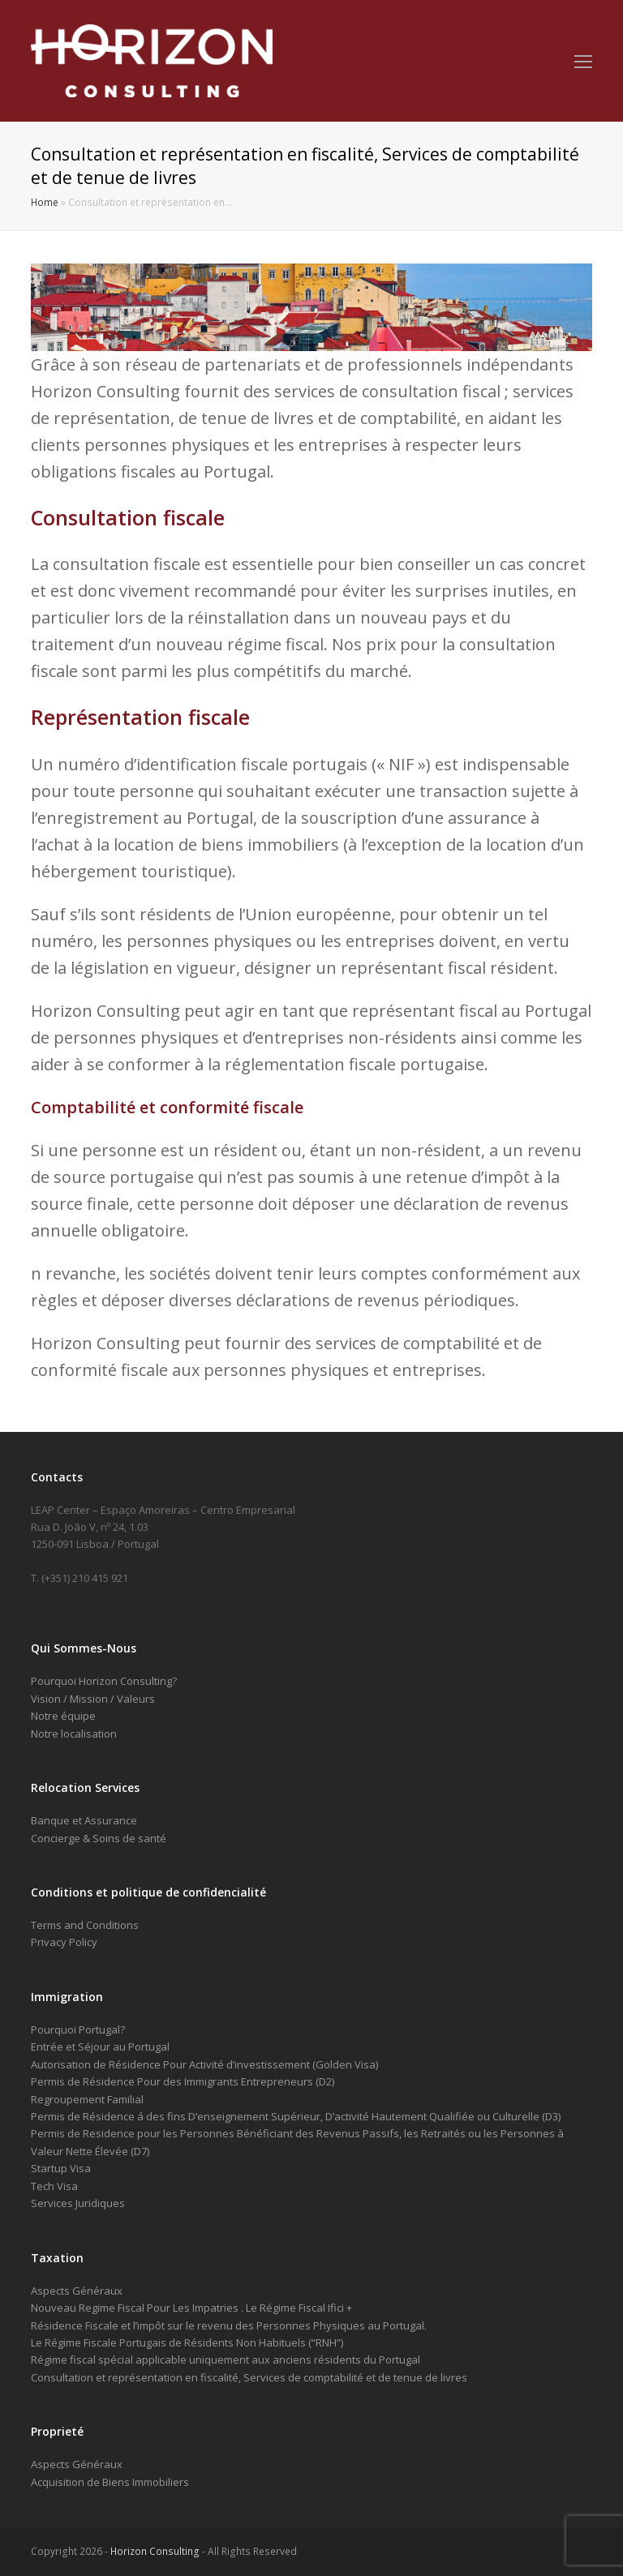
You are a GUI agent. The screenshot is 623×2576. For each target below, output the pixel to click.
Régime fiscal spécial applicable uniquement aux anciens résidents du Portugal (225, 2359)
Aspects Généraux (76, 2290)
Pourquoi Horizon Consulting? (104, 1681)
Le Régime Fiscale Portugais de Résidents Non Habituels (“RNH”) (187, 2342)
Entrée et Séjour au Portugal (100, 2046)
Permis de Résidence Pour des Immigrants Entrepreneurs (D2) (182, 2081)
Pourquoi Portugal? (78, 2029)
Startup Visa (61, 2168)
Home (44, 201)
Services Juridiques (78, 2203)
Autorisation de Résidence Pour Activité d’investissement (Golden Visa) (204, 2064)
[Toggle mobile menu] (583, 61)
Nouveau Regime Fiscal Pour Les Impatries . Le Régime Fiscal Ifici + (191, 2307)
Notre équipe (63, 1715)
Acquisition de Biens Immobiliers (110, 2482)
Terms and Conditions (85, 1925)
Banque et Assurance (84, 1820)
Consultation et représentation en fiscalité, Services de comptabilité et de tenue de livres (249, 2377)
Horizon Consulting (155, 2551)
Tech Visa (54, 2186)
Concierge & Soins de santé (98, 1838)
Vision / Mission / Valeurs (93, 1698)
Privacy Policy (64, 1942)
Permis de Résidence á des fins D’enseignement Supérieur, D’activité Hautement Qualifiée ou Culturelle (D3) (296, 2116)
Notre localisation (74, 1733)
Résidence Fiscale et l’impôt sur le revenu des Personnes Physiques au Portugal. (229, 2325)
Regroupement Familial (87, 2099)
